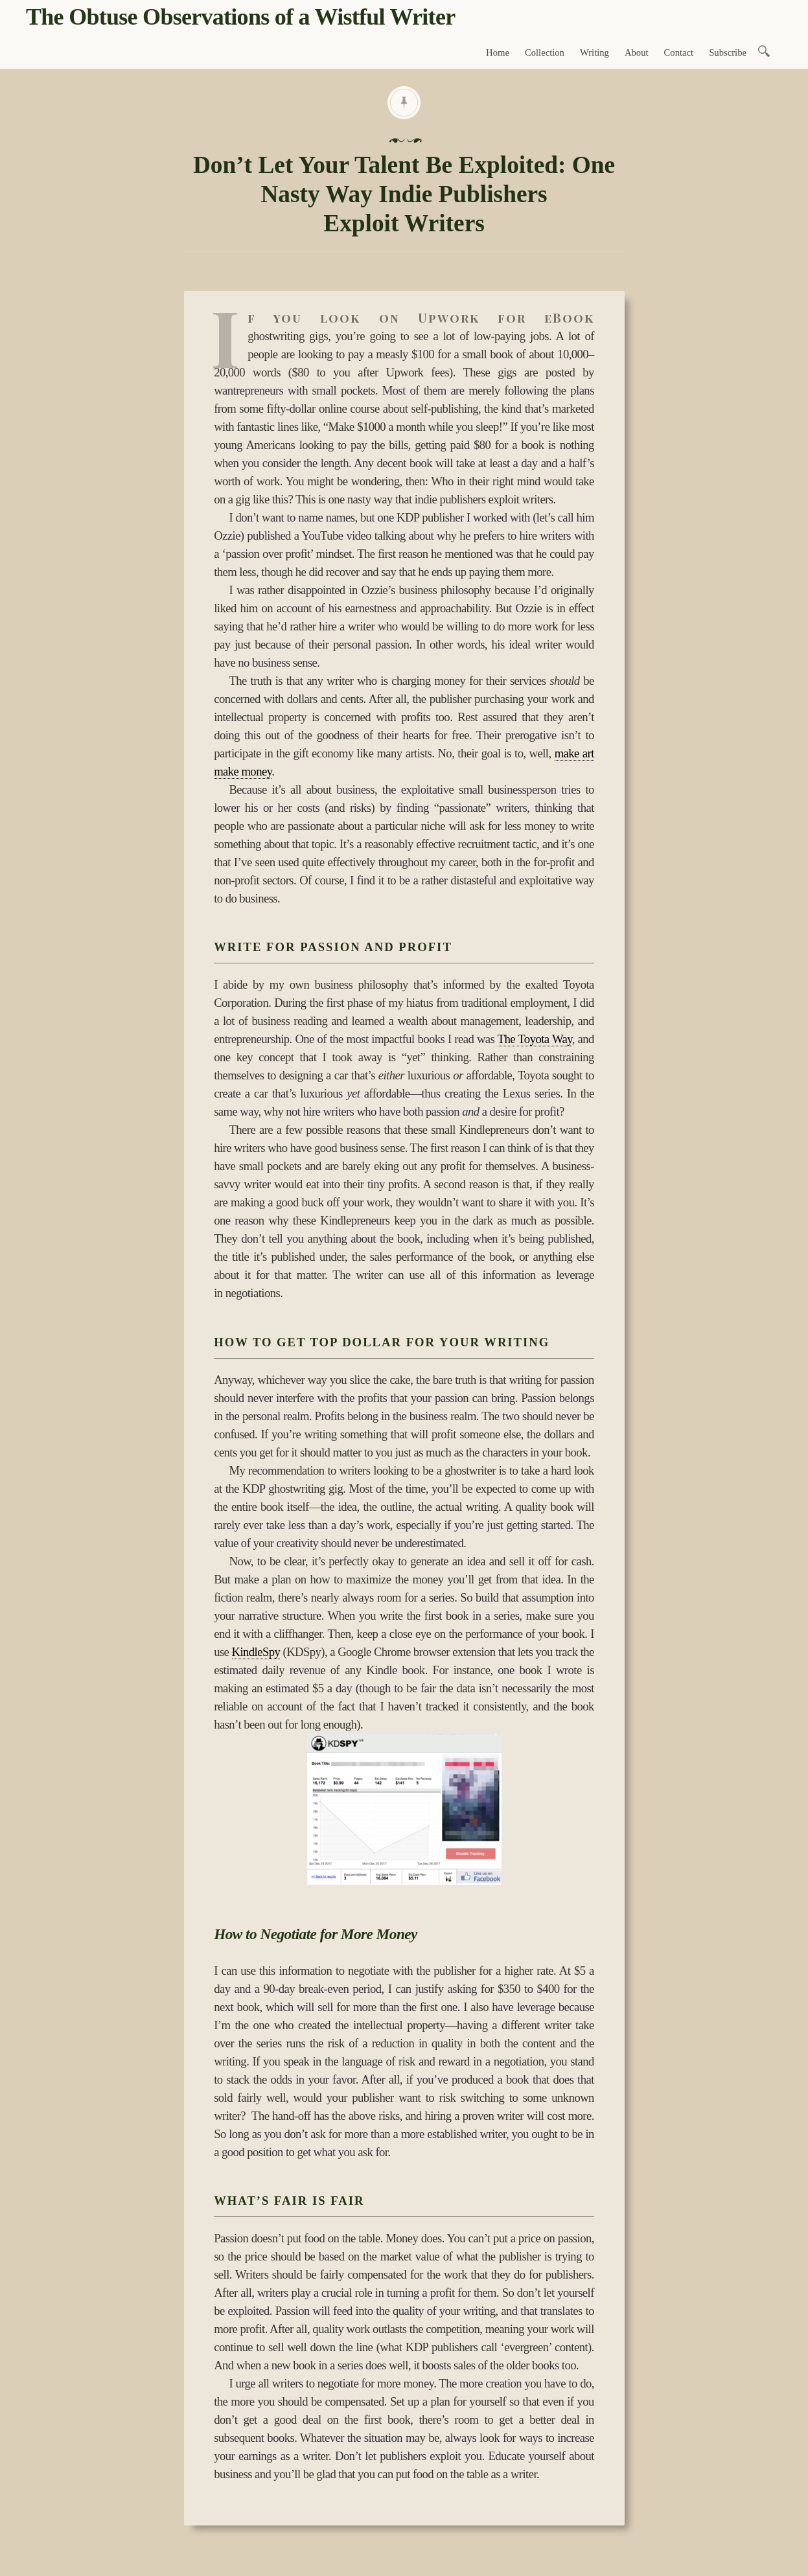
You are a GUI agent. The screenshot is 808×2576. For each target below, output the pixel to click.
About (637, 52)
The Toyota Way (535, 1039)
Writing (594, 52)
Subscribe (727, 52)
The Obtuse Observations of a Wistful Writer (240, 17)
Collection (544, 52)
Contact (679, 52)
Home (497, 52)
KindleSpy (256, 1652)
